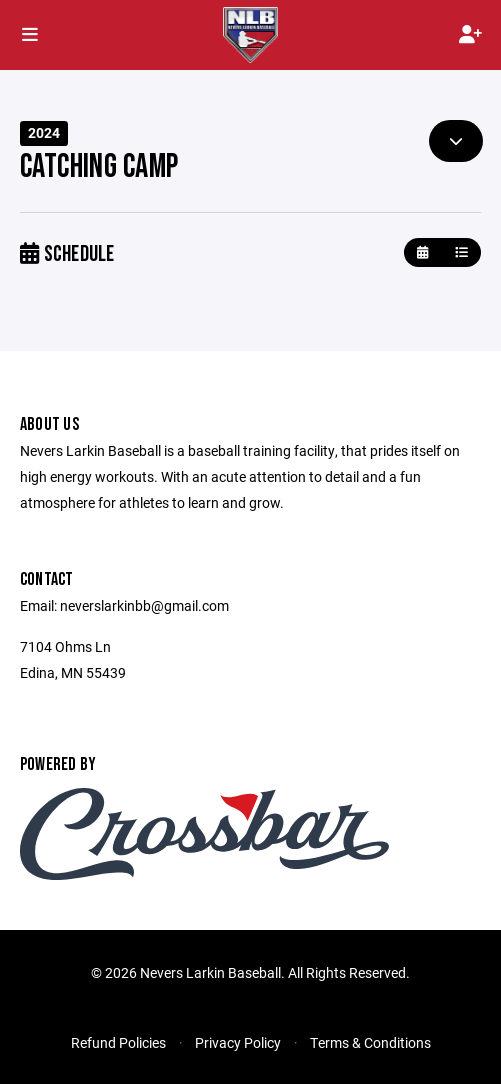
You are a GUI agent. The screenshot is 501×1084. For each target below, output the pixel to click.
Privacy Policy (238, 1042)
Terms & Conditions (370, 1042)
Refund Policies (118, 1042)
